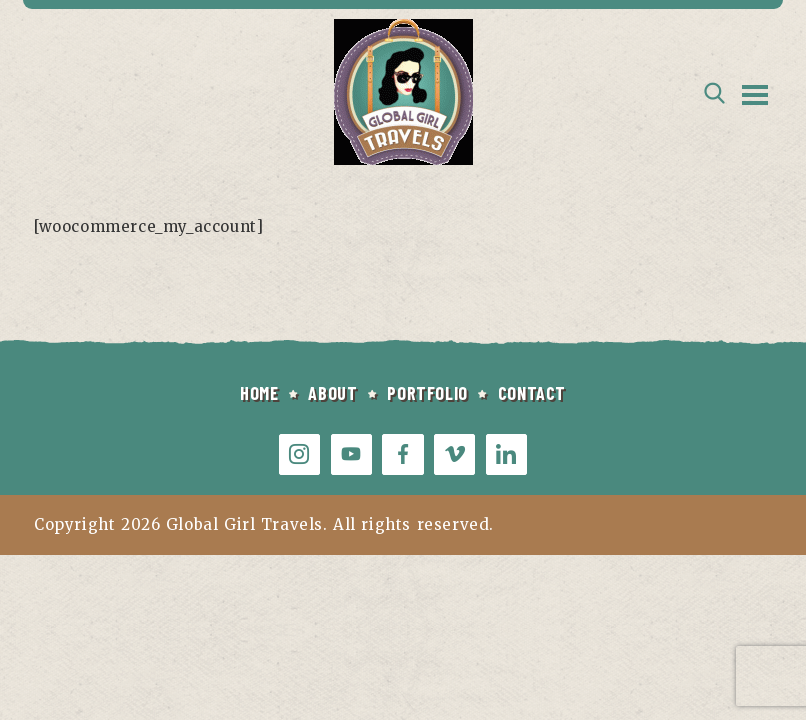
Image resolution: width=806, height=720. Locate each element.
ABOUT (332, 393)
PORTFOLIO (427, 393)
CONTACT (532, 393)
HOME (259, 393)
